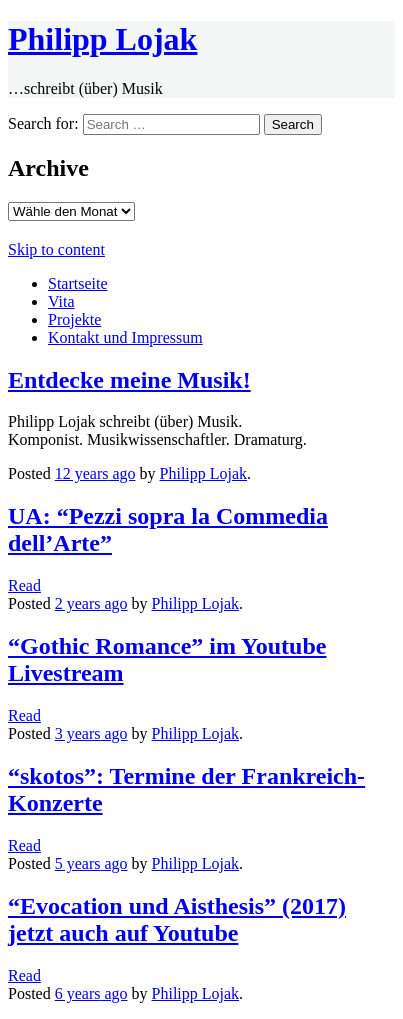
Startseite (78, 283)
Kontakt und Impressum (125, 337)
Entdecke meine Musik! (129, 380)
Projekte (74, 319)
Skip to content (56, 249)
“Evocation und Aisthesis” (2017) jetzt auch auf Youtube (177, 919)
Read (24, 585)
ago (95, 473)
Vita (61, 301)
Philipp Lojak (102, 39)
